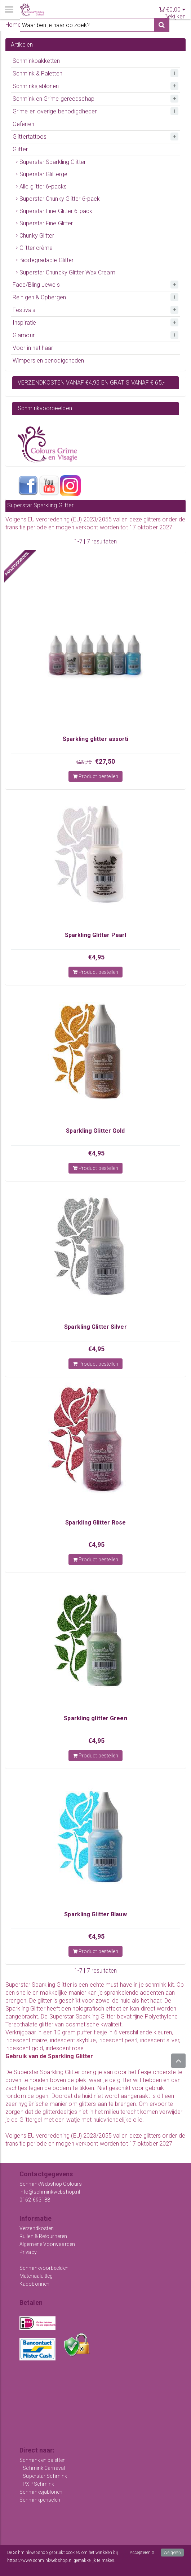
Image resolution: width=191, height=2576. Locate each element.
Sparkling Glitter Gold (95, 1130)
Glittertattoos (29, 136)
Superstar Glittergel (43, 174)
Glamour (24, 335)
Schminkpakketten (36, 60)
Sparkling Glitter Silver (95, 1326)
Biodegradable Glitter (46, 260)
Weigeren (172, 2552)
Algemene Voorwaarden (47, 2244)
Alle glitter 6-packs (43, 186)
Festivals (24, 310)
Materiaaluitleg (36, 2276)
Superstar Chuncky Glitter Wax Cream (67, 272)
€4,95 (96, 957)
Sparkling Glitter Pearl (95, 935)
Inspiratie (24, 322)
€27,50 (105, 761)
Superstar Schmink (45, 2476)
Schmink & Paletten (37, 73)
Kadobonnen (34, 2284)
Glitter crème (36, 247)
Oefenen (23, 124)
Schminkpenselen (40, 2500)
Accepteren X (142, 2552)
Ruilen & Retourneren (43, 2236)
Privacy (28, 2252)
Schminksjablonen (36, 86)
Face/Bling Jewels (36, 284)
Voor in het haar (33, 347)
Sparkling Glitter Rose (95, 1522)
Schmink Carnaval (44, 2468)
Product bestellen (96, 776)
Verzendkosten (36, 2228)
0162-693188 (34, 2200)
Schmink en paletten (42, 2460)
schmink (155, 1984)
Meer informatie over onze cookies (39, 2568)
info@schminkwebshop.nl (49, 2192)
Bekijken (175, 16)
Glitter (20, 149)
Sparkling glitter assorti (96, 739)
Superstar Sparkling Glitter (52, 162)
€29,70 (84, 762)
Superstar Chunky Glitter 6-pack (59, 198)
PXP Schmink (38, 2484)
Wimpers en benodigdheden (48, 360)
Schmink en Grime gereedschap (53, 98)
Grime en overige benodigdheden (55, 111)
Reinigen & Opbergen (39, 297)
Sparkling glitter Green (95, 1718)
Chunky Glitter (36, 235)
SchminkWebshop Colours (50, 2184)
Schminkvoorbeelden (43, 2268)
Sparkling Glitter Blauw (95, 1914)
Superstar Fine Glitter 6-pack (55, 211)
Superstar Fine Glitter (46, 223)
